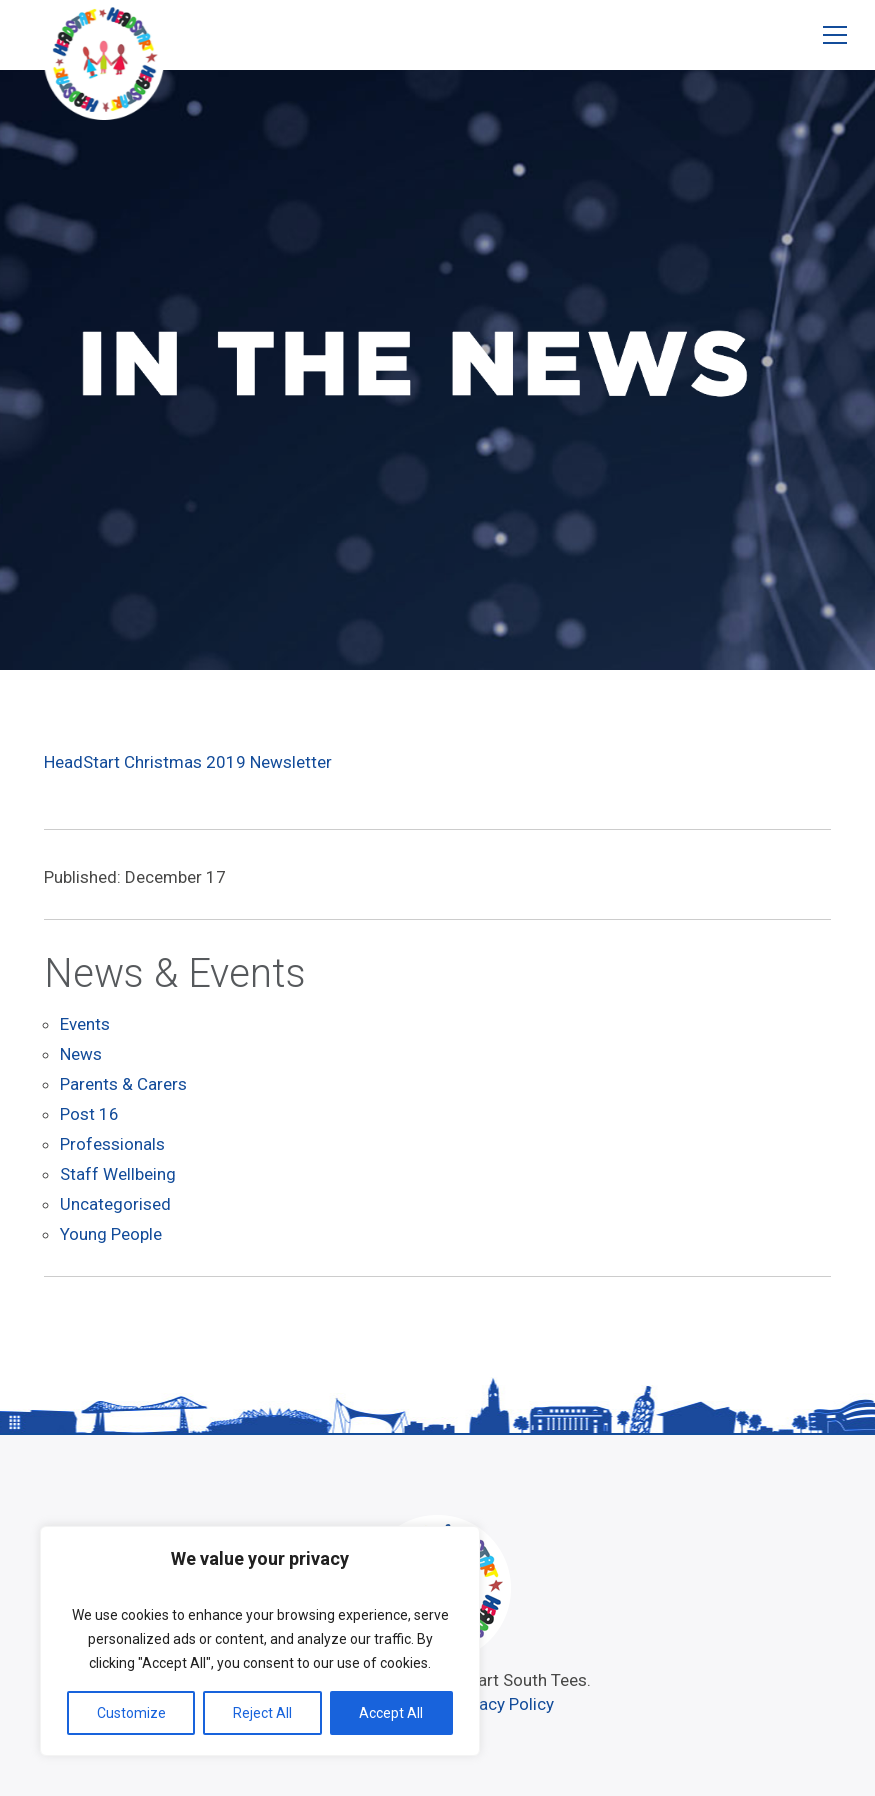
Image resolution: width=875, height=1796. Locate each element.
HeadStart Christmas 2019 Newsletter (188, 762)
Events (85, 1024)
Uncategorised (115, 1204)
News (81, 1054)
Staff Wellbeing (118, 1174)
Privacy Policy (502, 1704)
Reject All (262, 1713)
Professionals (112, 1144)
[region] (260, 1641)
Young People (111, 1234)
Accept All (391, 1713)
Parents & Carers (123, 1084)
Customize (131, 1713)
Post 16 (89, 1114)
